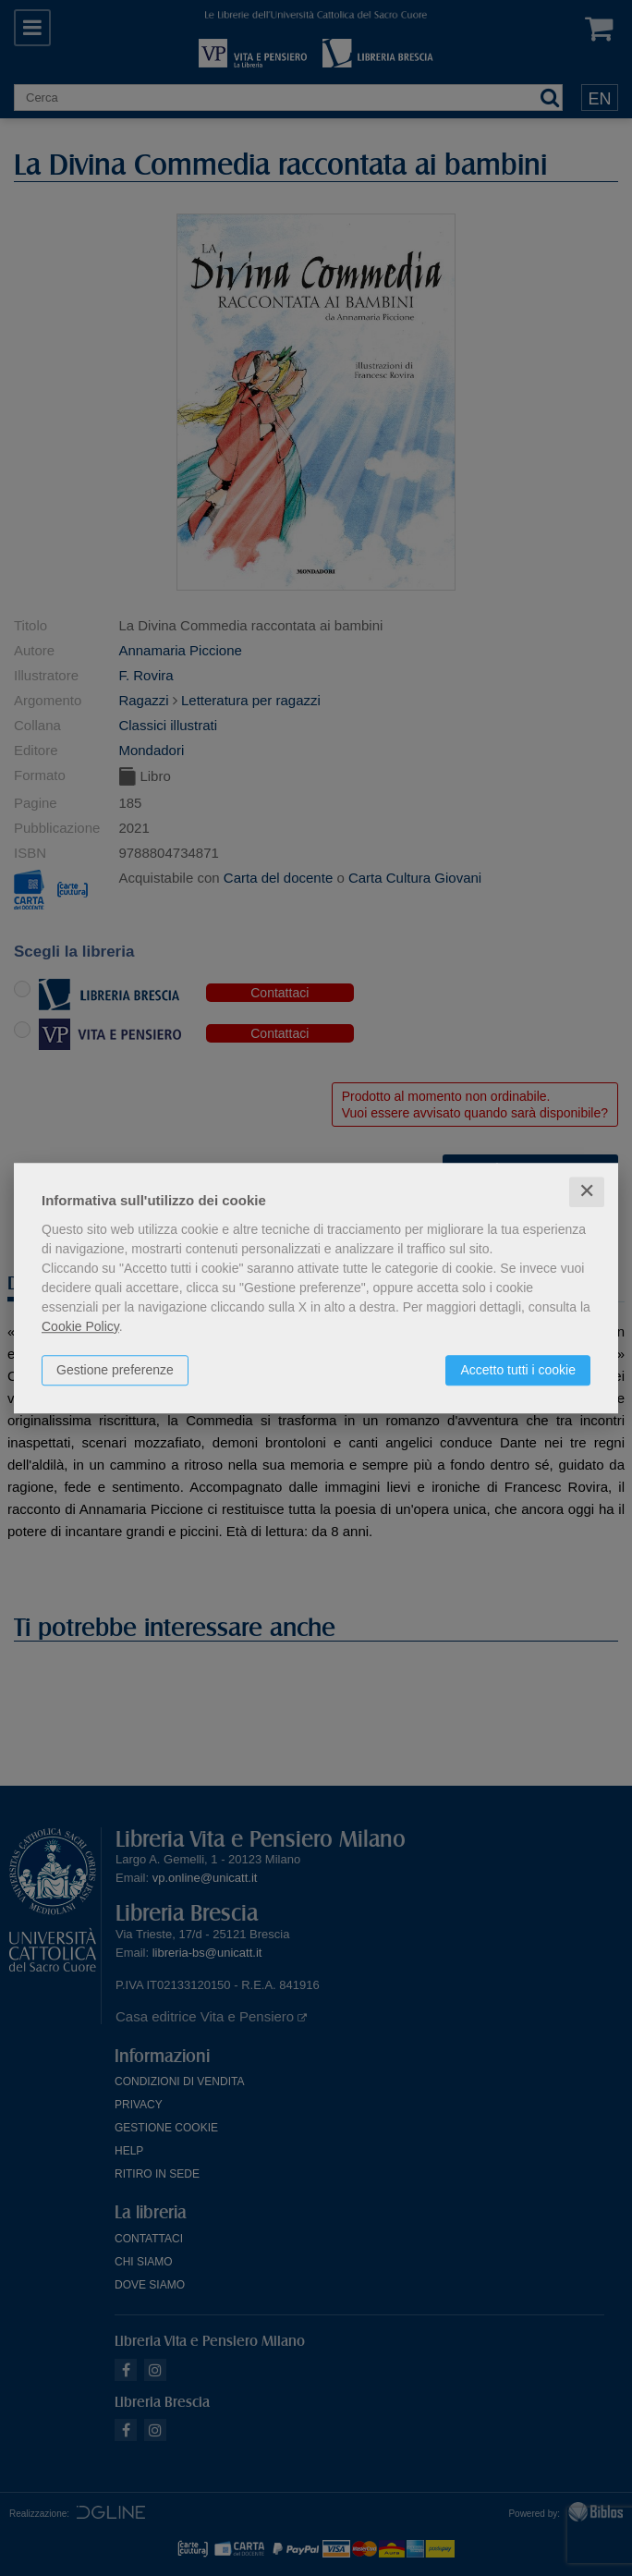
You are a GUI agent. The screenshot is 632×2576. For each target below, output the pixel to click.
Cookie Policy (80, 1326)
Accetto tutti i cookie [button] (518, 1369)
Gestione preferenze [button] (115, 1369)
